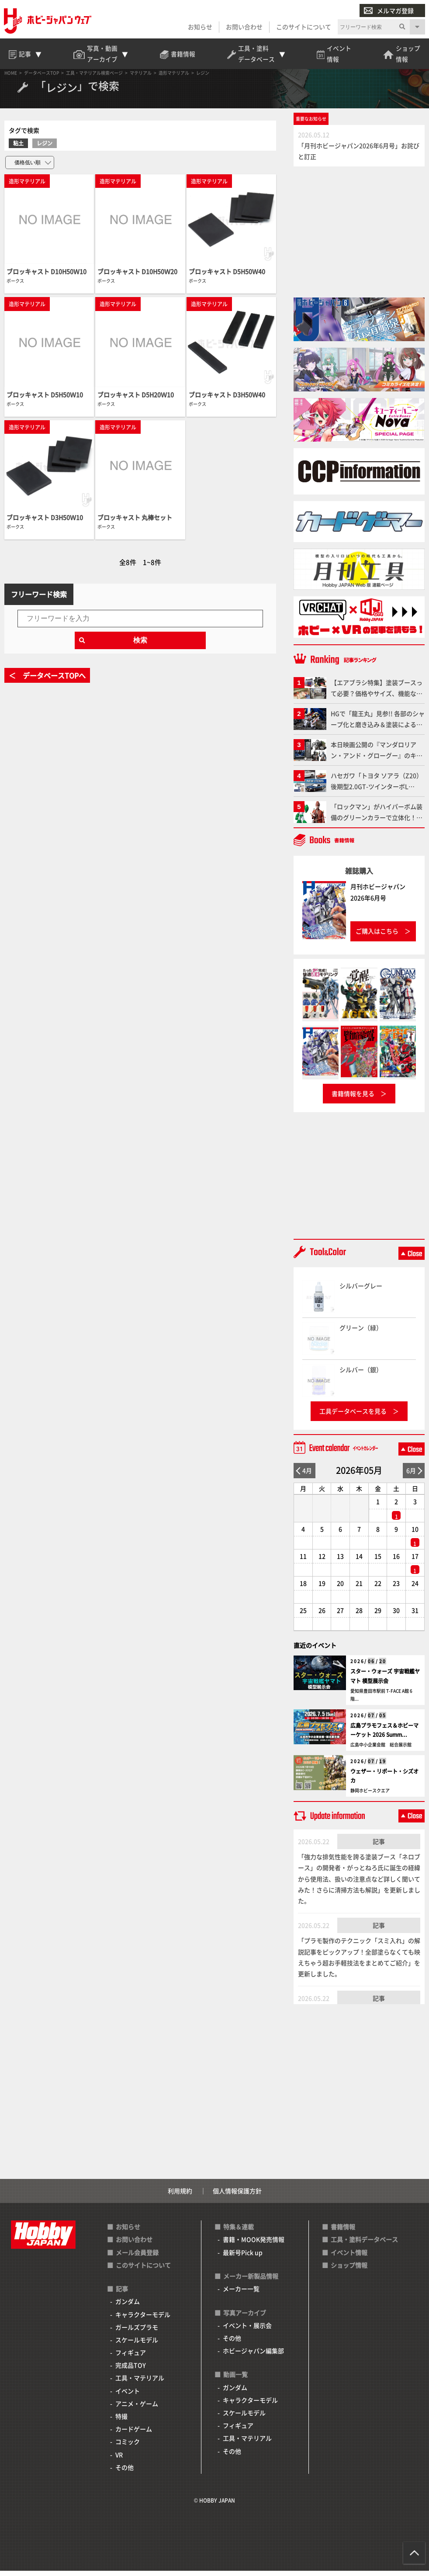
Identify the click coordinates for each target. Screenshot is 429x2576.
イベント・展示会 (247, 2330)
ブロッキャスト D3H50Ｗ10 (45, 522)
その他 (124, 2472)
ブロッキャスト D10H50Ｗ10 (46, 276)
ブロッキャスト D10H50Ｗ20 (137, 276)
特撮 (121, 2421)
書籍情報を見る (353, 1098)
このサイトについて (303, 27)
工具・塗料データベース (364, 2245)
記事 (379, 1846)
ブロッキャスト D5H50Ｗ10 (45, 399)
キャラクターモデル (142, 2319)
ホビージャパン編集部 (253, 2355)
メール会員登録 (137, 2257)
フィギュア (130, 2357)
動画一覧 (235, 2379)
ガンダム (127, 2307)
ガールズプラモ (136, 2332)
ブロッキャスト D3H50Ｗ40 (227, 399)
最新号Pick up (243, 2257)
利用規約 (180, 2196)
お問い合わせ (243, 27)
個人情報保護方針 (237, 2196)
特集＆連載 (238, 2232)
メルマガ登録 (388, 10)
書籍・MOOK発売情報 (253, 2245)
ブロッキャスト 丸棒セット (134, 522)
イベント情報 (349, 2257)
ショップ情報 (349, 2270)
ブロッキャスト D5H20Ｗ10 (135, 399)
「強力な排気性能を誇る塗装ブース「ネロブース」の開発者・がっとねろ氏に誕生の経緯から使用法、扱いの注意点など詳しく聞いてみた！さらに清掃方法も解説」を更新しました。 (359, 1884)
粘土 (18, 148)
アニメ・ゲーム (136, 2408)
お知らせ (199, 27)
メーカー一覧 (241, 2294)
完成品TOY (130, 2370)
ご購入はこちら (377, 936)
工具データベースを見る (353, 1416)
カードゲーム (133, 2434)
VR (119, 2459)
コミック (127, 2447)
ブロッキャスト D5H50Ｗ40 (227, 276)
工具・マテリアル (139, 2383)
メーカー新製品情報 (250, 2281)
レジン (44, 148)
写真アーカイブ (244, 2317)
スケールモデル (136, 2345)
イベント (127, 2396)
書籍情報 (343, 2232)
